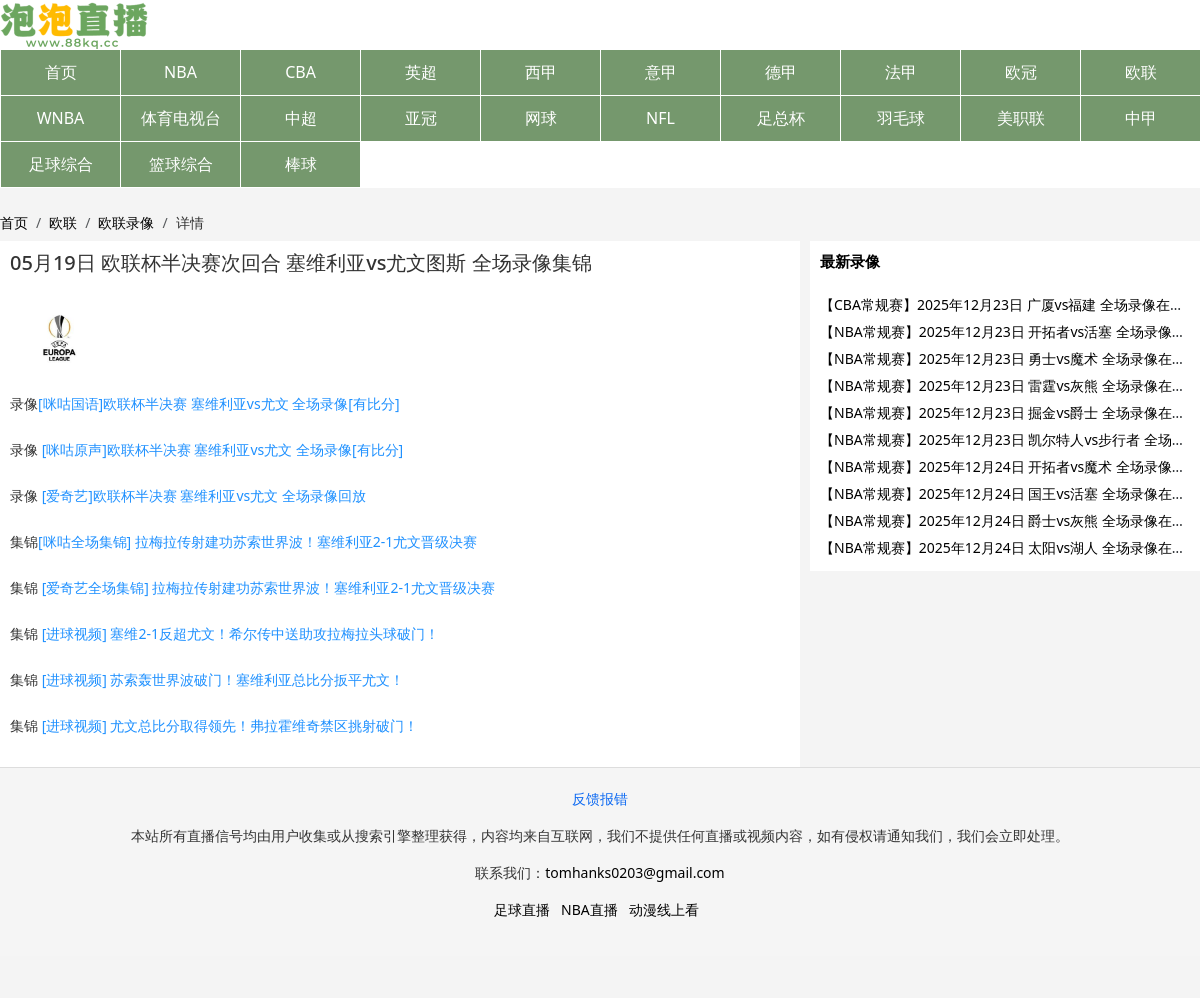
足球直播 (522, 909)
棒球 (301, 164)
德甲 (781, 72)
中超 (301, 118)
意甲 (661, 72)
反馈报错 (600, 798)
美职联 (1021, 118)
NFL (660, 118)
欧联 (1141, 72)
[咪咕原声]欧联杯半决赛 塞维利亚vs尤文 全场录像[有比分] (223, 449)
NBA (180, 72)
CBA (300, 72)
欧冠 (1021, 72)
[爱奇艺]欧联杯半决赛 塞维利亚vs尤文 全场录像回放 (204, 495)
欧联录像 (126, 222)
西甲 (541, 72)
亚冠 (421, 118)
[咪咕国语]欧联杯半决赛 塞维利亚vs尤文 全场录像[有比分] (219, 403)
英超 (421, 72)
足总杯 (781, 118)
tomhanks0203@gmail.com (634, 872)
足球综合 (61, 164)
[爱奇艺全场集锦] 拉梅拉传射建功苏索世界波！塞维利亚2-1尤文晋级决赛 (268, 587)
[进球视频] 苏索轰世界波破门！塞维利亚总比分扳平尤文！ (223, 679)
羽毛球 (901, 118)
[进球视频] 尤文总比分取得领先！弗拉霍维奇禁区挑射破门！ (230, 725)
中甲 (1141, 118)
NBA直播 (589, 909)
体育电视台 (181, 118)
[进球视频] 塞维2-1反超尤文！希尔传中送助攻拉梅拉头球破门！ (240, 633)
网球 (541, 118)
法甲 (901, 72)
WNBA (61, 118)
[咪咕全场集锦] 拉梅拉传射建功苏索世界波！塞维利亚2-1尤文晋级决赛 (257, 541)
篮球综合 (181, 164)
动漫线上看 (664, 909)
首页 (61, 72)
